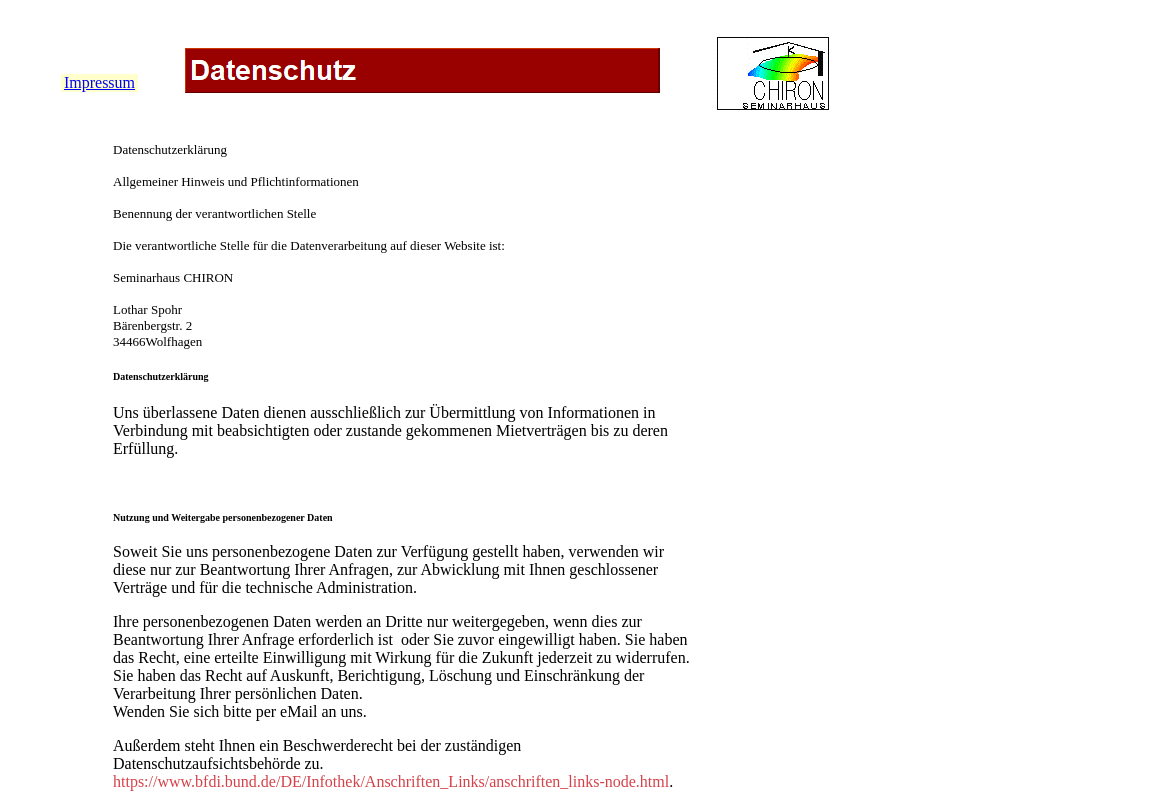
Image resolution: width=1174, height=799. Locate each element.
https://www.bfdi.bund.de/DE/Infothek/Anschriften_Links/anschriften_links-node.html (391, 781)
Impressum (99, 82)
